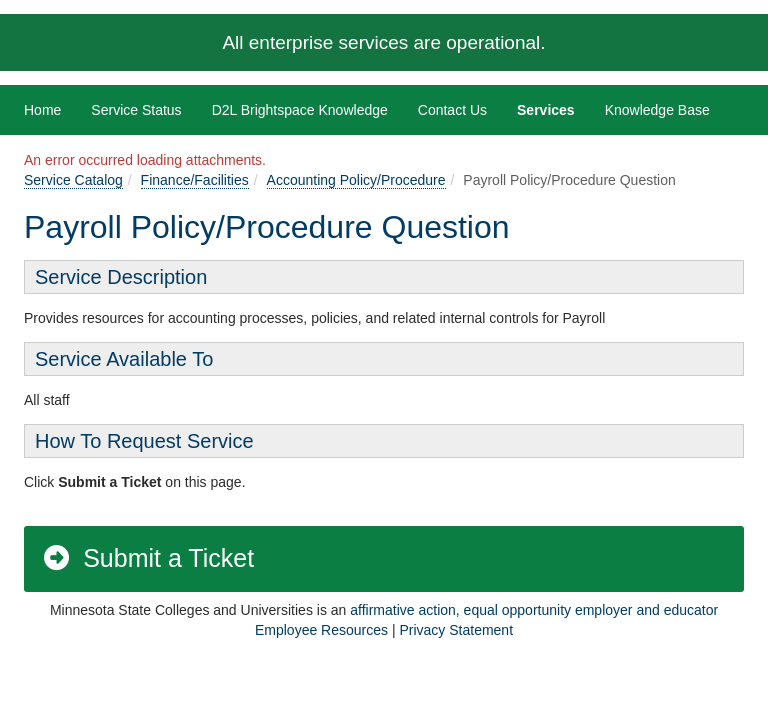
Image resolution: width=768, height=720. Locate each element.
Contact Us (452, 110)
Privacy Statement (456, 630)
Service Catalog (73, 180)
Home (42, 110)
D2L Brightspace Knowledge (300, 110)
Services (546, 110)
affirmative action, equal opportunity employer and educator (534, 610)
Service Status (136, 110)
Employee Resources (321, 630)
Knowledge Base (657, 110)
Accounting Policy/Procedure (356, 180)
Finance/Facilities (195, 180)
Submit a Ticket (147, 558)
